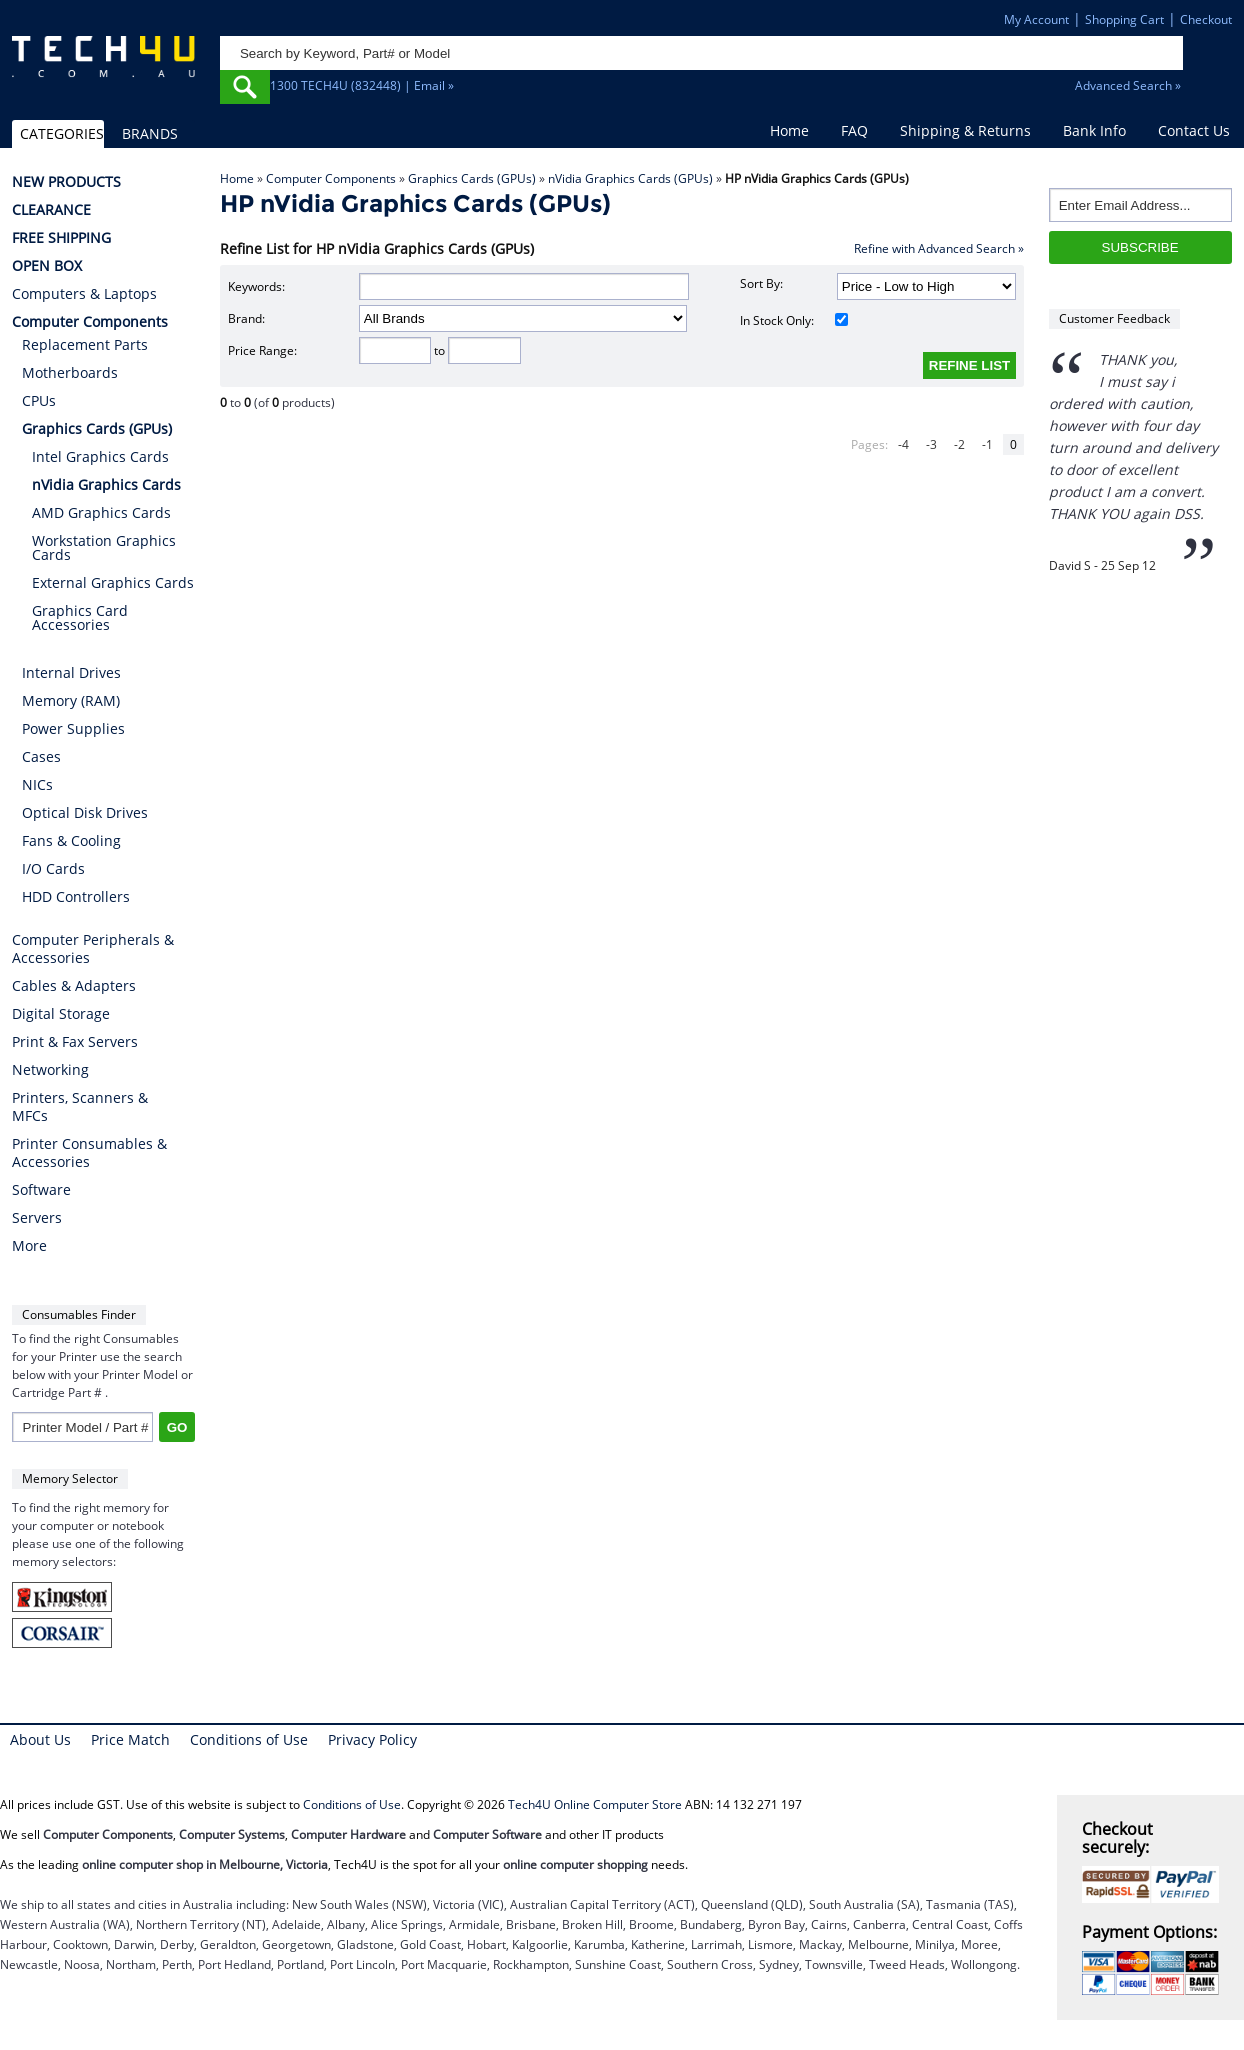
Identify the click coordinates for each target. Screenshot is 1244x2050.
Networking (50, 1070)
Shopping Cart (1124, 19)
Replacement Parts (85, 344)
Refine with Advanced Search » (939, 248)
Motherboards (70, 372)
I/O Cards (53, 868)
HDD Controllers (76, 896)
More (29, 1246)
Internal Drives (71, 672)
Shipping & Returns (965, 130)
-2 (959, 444)
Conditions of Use (249, 1739)
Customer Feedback (1114, 318)
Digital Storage (61, 1014)
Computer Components (331, 178)
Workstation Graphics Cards (104, 547)
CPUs (39, 400)
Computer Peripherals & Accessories (93, 949)
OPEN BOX (47, 266)
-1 (987, 444)
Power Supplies (73, 728)
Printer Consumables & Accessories (89, 1153)
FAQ (854, 130)
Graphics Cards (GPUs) (472, 178)
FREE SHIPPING (61, 238)
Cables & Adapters (74, 986)
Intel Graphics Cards (100, 456)
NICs (37, 784)
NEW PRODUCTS (66, 182)
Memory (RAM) (71, 700)
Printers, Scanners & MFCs (80, 1107)
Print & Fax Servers (75, 1042)
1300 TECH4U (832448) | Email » (362, 85)
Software (41, 1190)
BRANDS (150, 133)
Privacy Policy (372, 1739)
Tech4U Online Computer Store (595, 1804)
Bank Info (1094, 130)
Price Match (130, 1739)
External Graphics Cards (113, 582)
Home (789, 130)
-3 (931, 444)
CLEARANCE (51, 210)
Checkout (1206, 19)
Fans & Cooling (71, 840)
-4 (903, 444)
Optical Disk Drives (85, 812)
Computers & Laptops (84, 294)
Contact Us (1194, 130)
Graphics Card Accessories (80, 617)
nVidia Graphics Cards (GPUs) (630, 178)
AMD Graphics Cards (101, 512)
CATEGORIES (61, 133)
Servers (37, 1218)
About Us (40, 1739)
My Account (1036, 19)
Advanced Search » (1128, 85)
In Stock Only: (793, 320)
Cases (41, 756)
